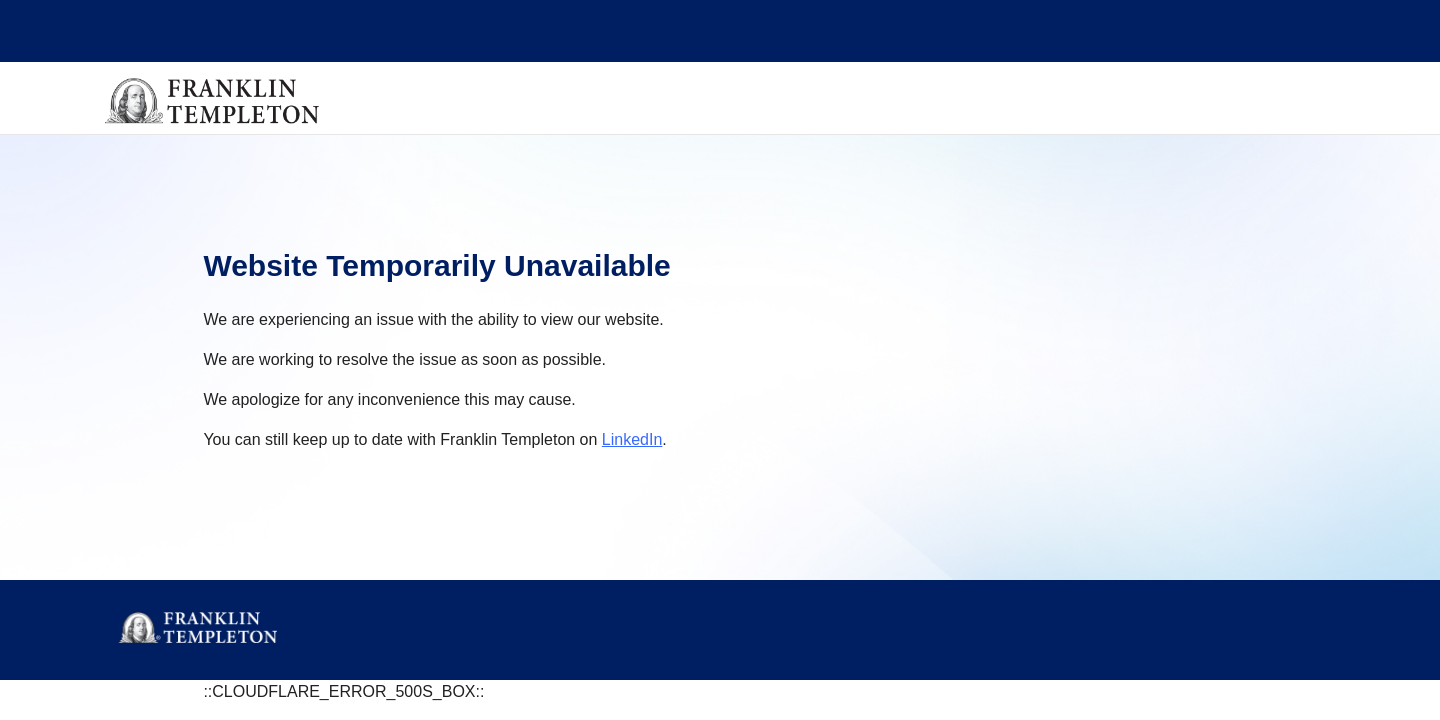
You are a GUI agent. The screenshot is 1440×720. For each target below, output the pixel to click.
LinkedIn (632, 439)
